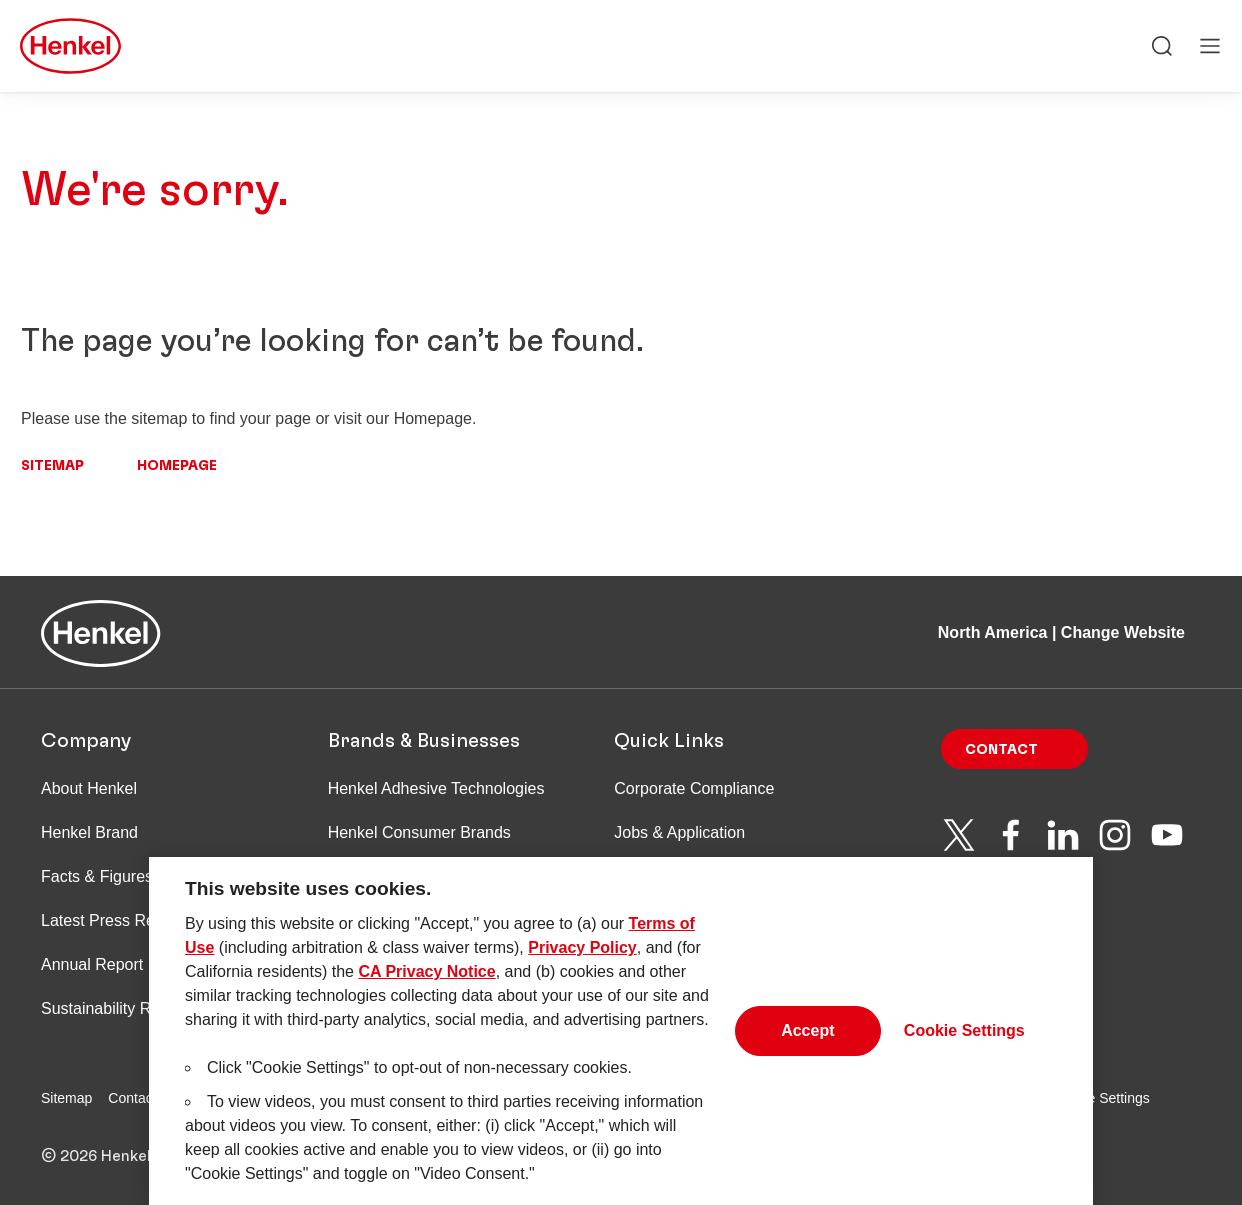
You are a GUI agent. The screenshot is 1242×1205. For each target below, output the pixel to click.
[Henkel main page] (70, 46)
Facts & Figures (97, 876)
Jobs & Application (679, 832)
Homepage (177, 466)
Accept (807, 1039)
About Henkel (89, 788)
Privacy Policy (582, 955)
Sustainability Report (114, 1008)
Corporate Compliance (694, 788)
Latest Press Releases (121, 920)
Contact (1001, 750)
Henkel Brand (89, 832)
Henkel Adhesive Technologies (436, 788)
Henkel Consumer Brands (419, 832)
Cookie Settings (1101, 1098)
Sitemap (52, 466)
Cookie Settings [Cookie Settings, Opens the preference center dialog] (964, 1039)
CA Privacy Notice (426, 979)
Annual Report (92, 964)
